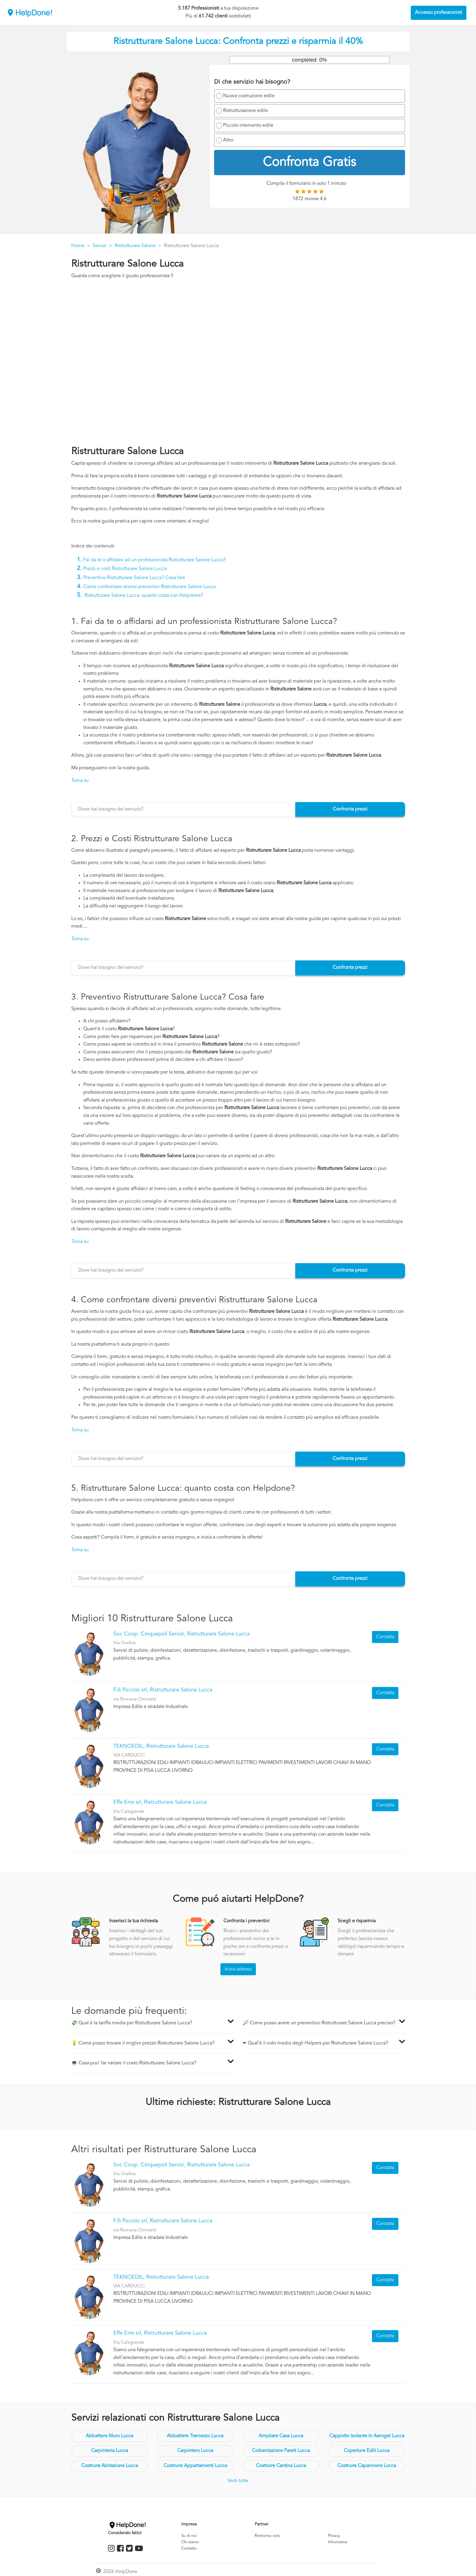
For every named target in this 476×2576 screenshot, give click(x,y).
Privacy (334, 2536)
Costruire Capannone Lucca (366, 2465)
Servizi (99, 245)
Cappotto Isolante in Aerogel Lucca (366, 2436)
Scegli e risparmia (357, 1921)
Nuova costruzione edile (249, 96)
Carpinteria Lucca (109, 2450)
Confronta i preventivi (246, 1921)
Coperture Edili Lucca (366, 2450)
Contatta (385, 1637)
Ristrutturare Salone (135, 245)
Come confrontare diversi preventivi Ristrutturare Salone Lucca (149, 586)
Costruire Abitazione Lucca (109, 2465)
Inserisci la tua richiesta (133, 1921)
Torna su (80, 780)
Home (77, 245)
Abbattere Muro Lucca (109, 2436)
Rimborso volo (267, 2536)
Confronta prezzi (350, 809)
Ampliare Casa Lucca (281, 2436)
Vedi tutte (238, 2480)
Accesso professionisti (438, 12)
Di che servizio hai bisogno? (252, 82)
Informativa (337, 2542)
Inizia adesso (238, 1969)
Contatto (189, 2548)
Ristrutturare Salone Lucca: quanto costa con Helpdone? (143, 595)
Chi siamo (190, 2542)
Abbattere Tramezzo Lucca (195, 2436)
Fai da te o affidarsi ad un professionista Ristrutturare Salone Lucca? (154, 560)
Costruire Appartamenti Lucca (195, 2465)
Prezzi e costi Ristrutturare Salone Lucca (125, 568)
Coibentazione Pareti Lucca (281, 2450)
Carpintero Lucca (195, 2450)
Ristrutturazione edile (245, 110)
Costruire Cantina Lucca (281, 2465)
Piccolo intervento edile (248, 125)
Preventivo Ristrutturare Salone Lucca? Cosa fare (134, 577)
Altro (228, 140)
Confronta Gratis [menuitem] (309, 162)
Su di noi (189, 2536)
